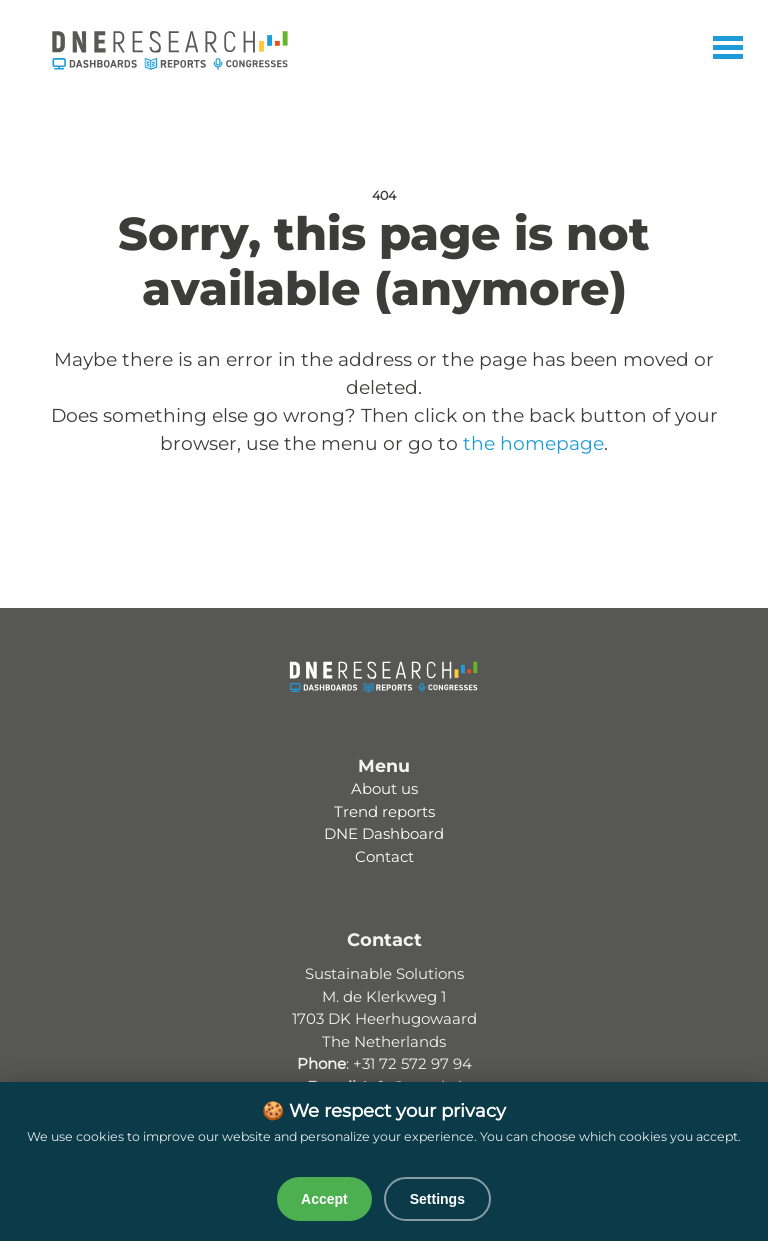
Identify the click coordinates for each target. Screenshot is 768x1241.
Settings (437, 1199)
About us (384, 788)
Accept (324, 1199)
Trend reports (384, 811)
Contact (384, 856)
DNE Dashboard (384, 833)
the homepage (533, 443)
